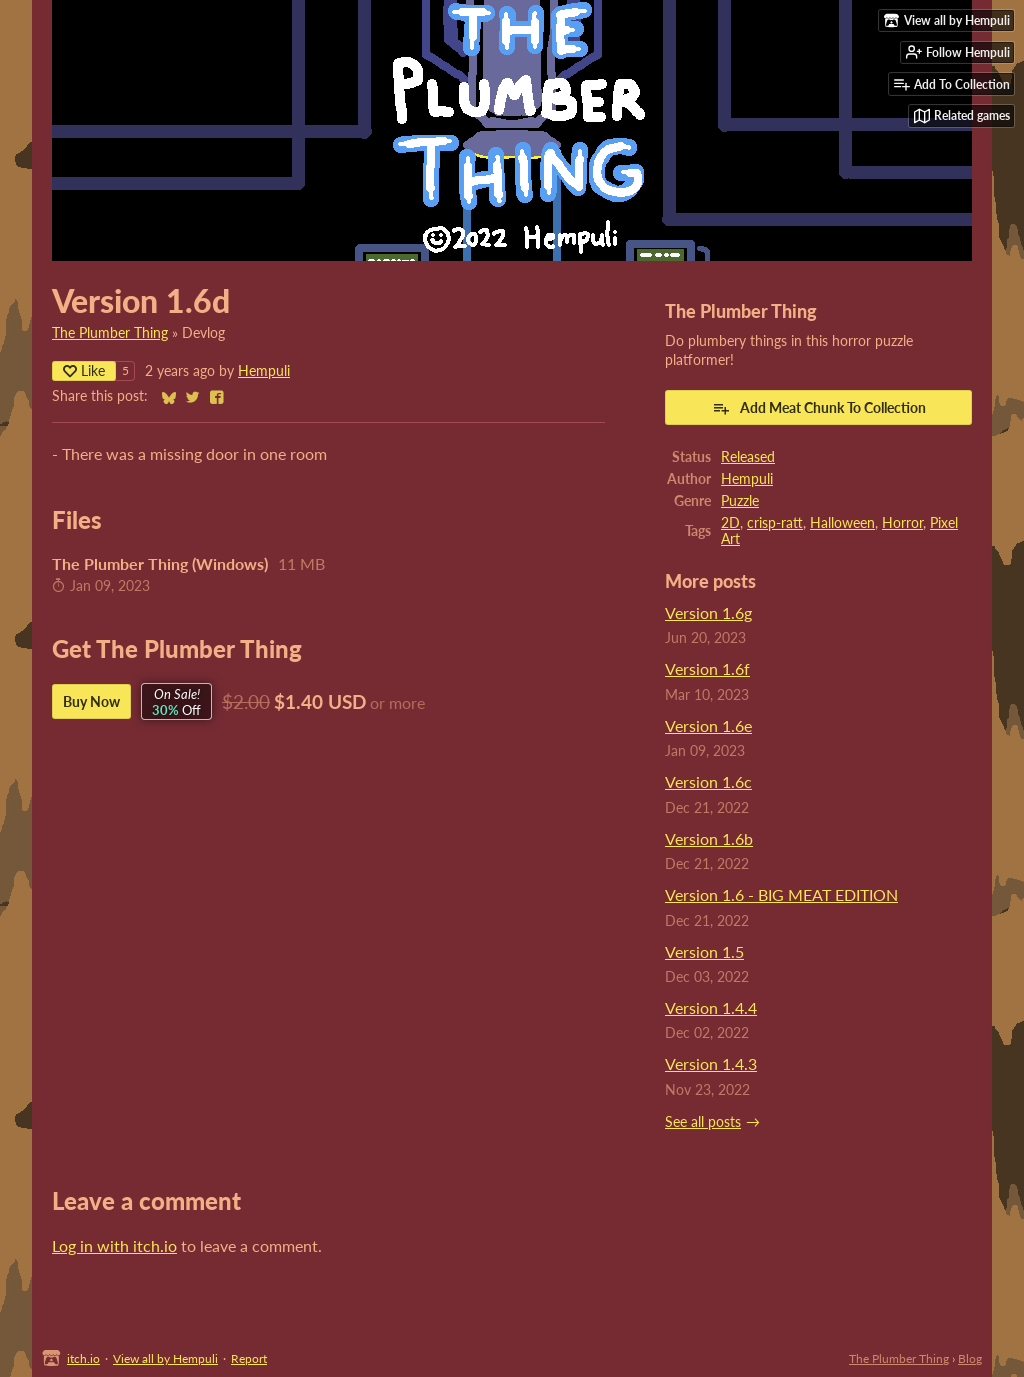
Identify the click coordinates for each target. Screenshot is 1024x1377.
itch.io (83, 1358)
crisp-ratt (775, 523)
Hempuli (264, 371)
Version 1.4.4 (711, 1007)
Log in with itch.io (114, 1245)
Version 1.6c (708, 781)
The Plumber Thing (110, 333)
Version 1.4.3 (711, 1063)
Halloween (842, 523)
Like (84, 370)
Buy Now (91, 701)
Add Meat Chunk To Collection (819, 408)
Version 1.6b (709, 838)
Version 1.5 (704, 951)
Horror (902, 523)
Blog (970, 1358)
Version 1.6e (708, 725)
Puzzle (740, 501)
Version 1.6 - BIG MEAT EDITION (781, 894)
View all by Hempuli (165, 1358)
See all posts (703, 1122)
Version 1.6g (708, 612)
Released (748, 457)
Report (249, 1358)
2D (730, 523)
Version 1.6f (707, 668)
